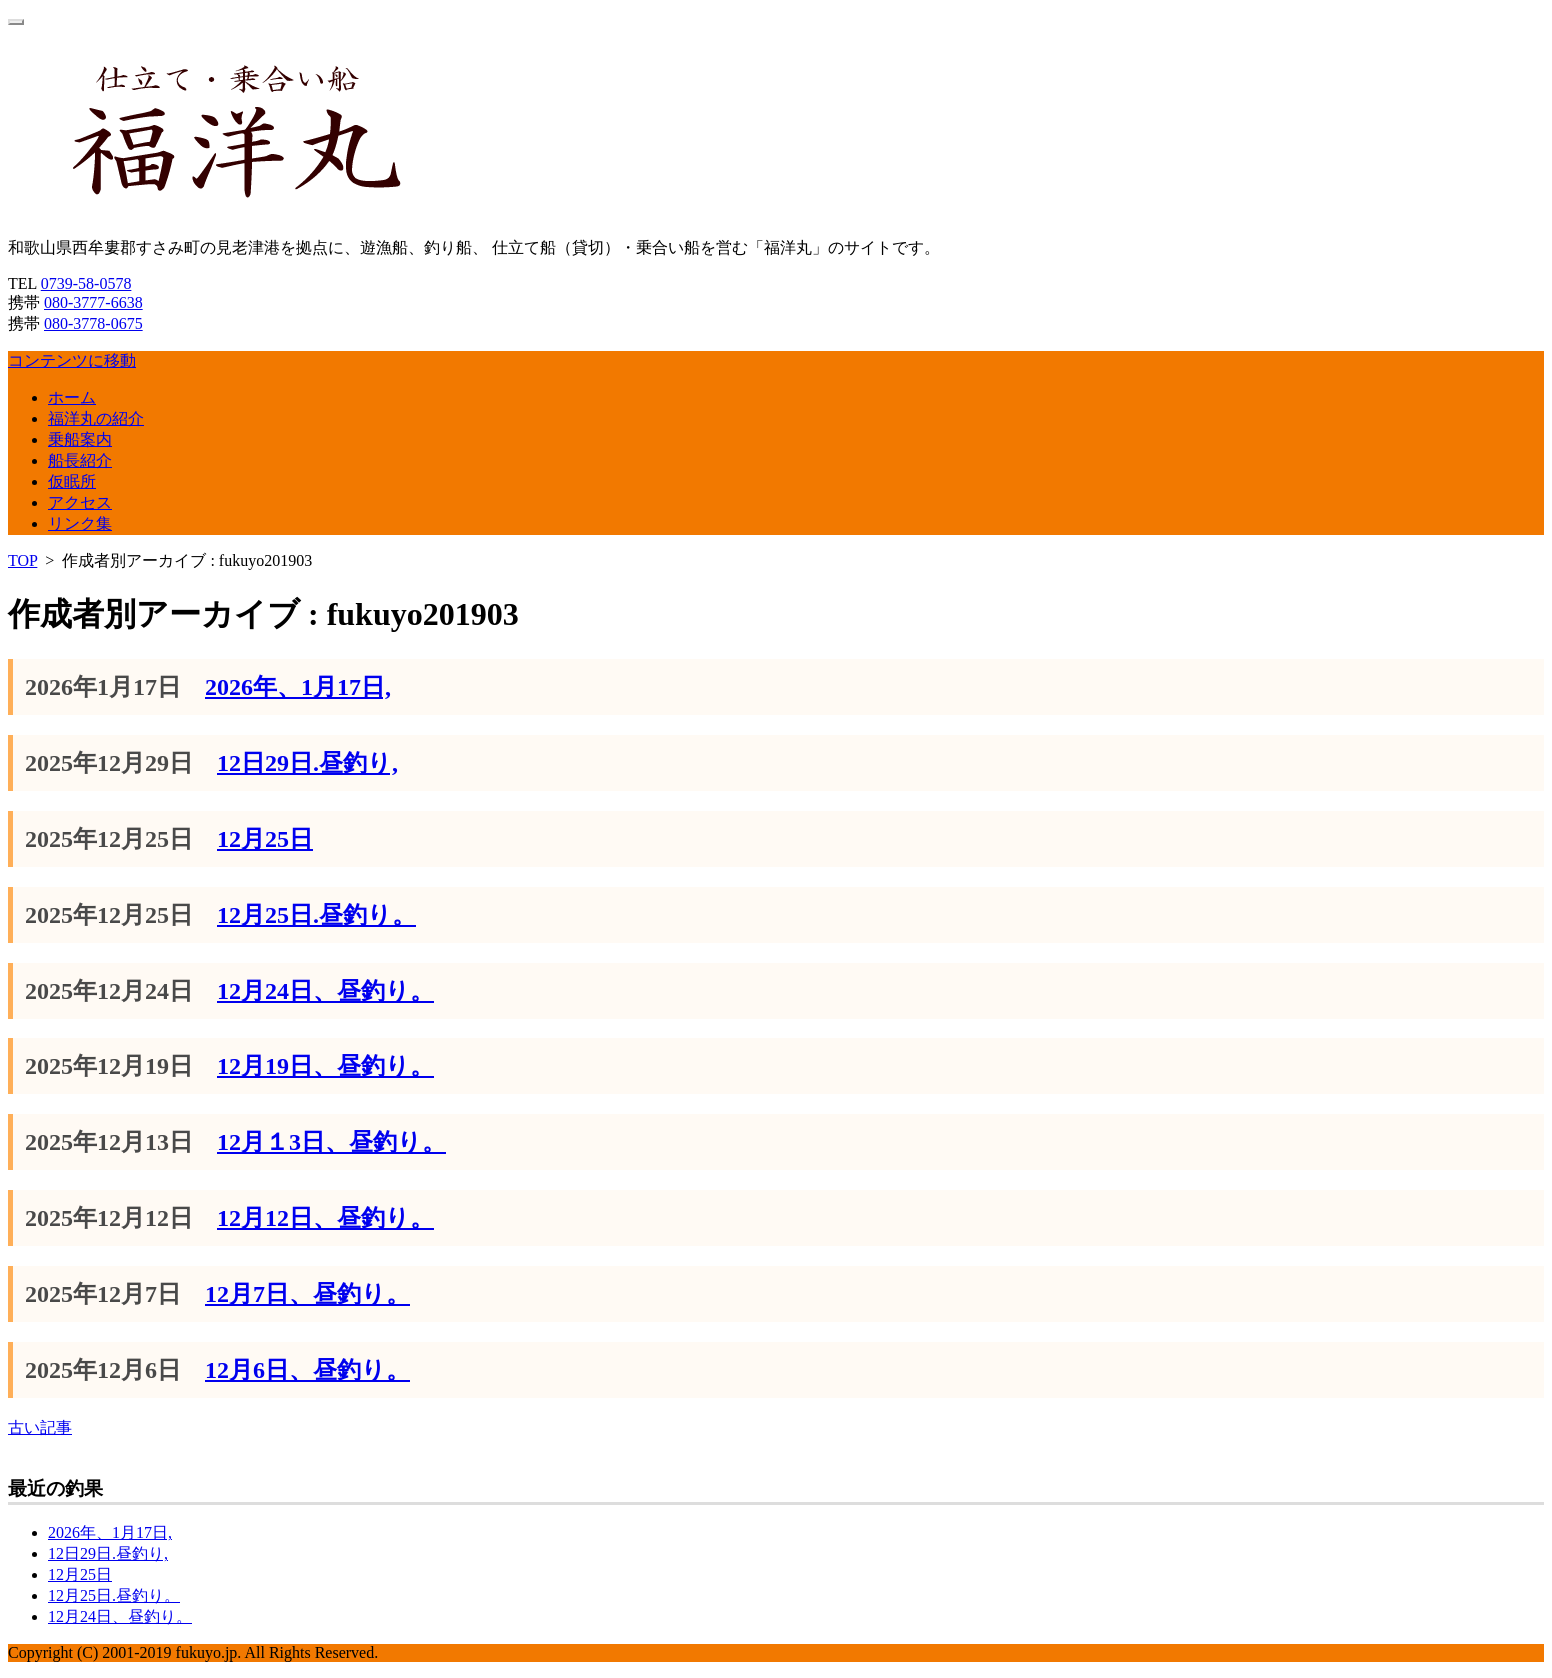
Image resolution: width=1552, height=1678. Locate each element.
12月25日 (265, 839)
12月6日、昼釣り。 (307, 1370)
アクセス (80, 502)
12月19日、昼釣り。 (325, 1066)
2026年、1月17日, (298, 687)
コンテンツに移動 (72, 360)
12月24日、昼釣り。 (325, 991)
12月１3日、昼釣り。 (331, 1142)
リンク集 (80, 523)
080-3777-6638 (93, 302)
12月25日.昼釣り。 (316, 915)
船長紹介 (80, 460)
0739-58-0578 (86, 283)
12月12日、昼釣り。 (325, 1218)
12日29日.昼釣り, (307, 763)
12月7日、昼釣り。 (307, 1294)
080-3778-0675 (93, 323)
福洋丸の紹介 (96, 418)
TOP (22, 560)
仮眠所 (72, 481)
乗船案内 (80, 439)
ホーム (72, 397)
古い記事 (40, 1427)
